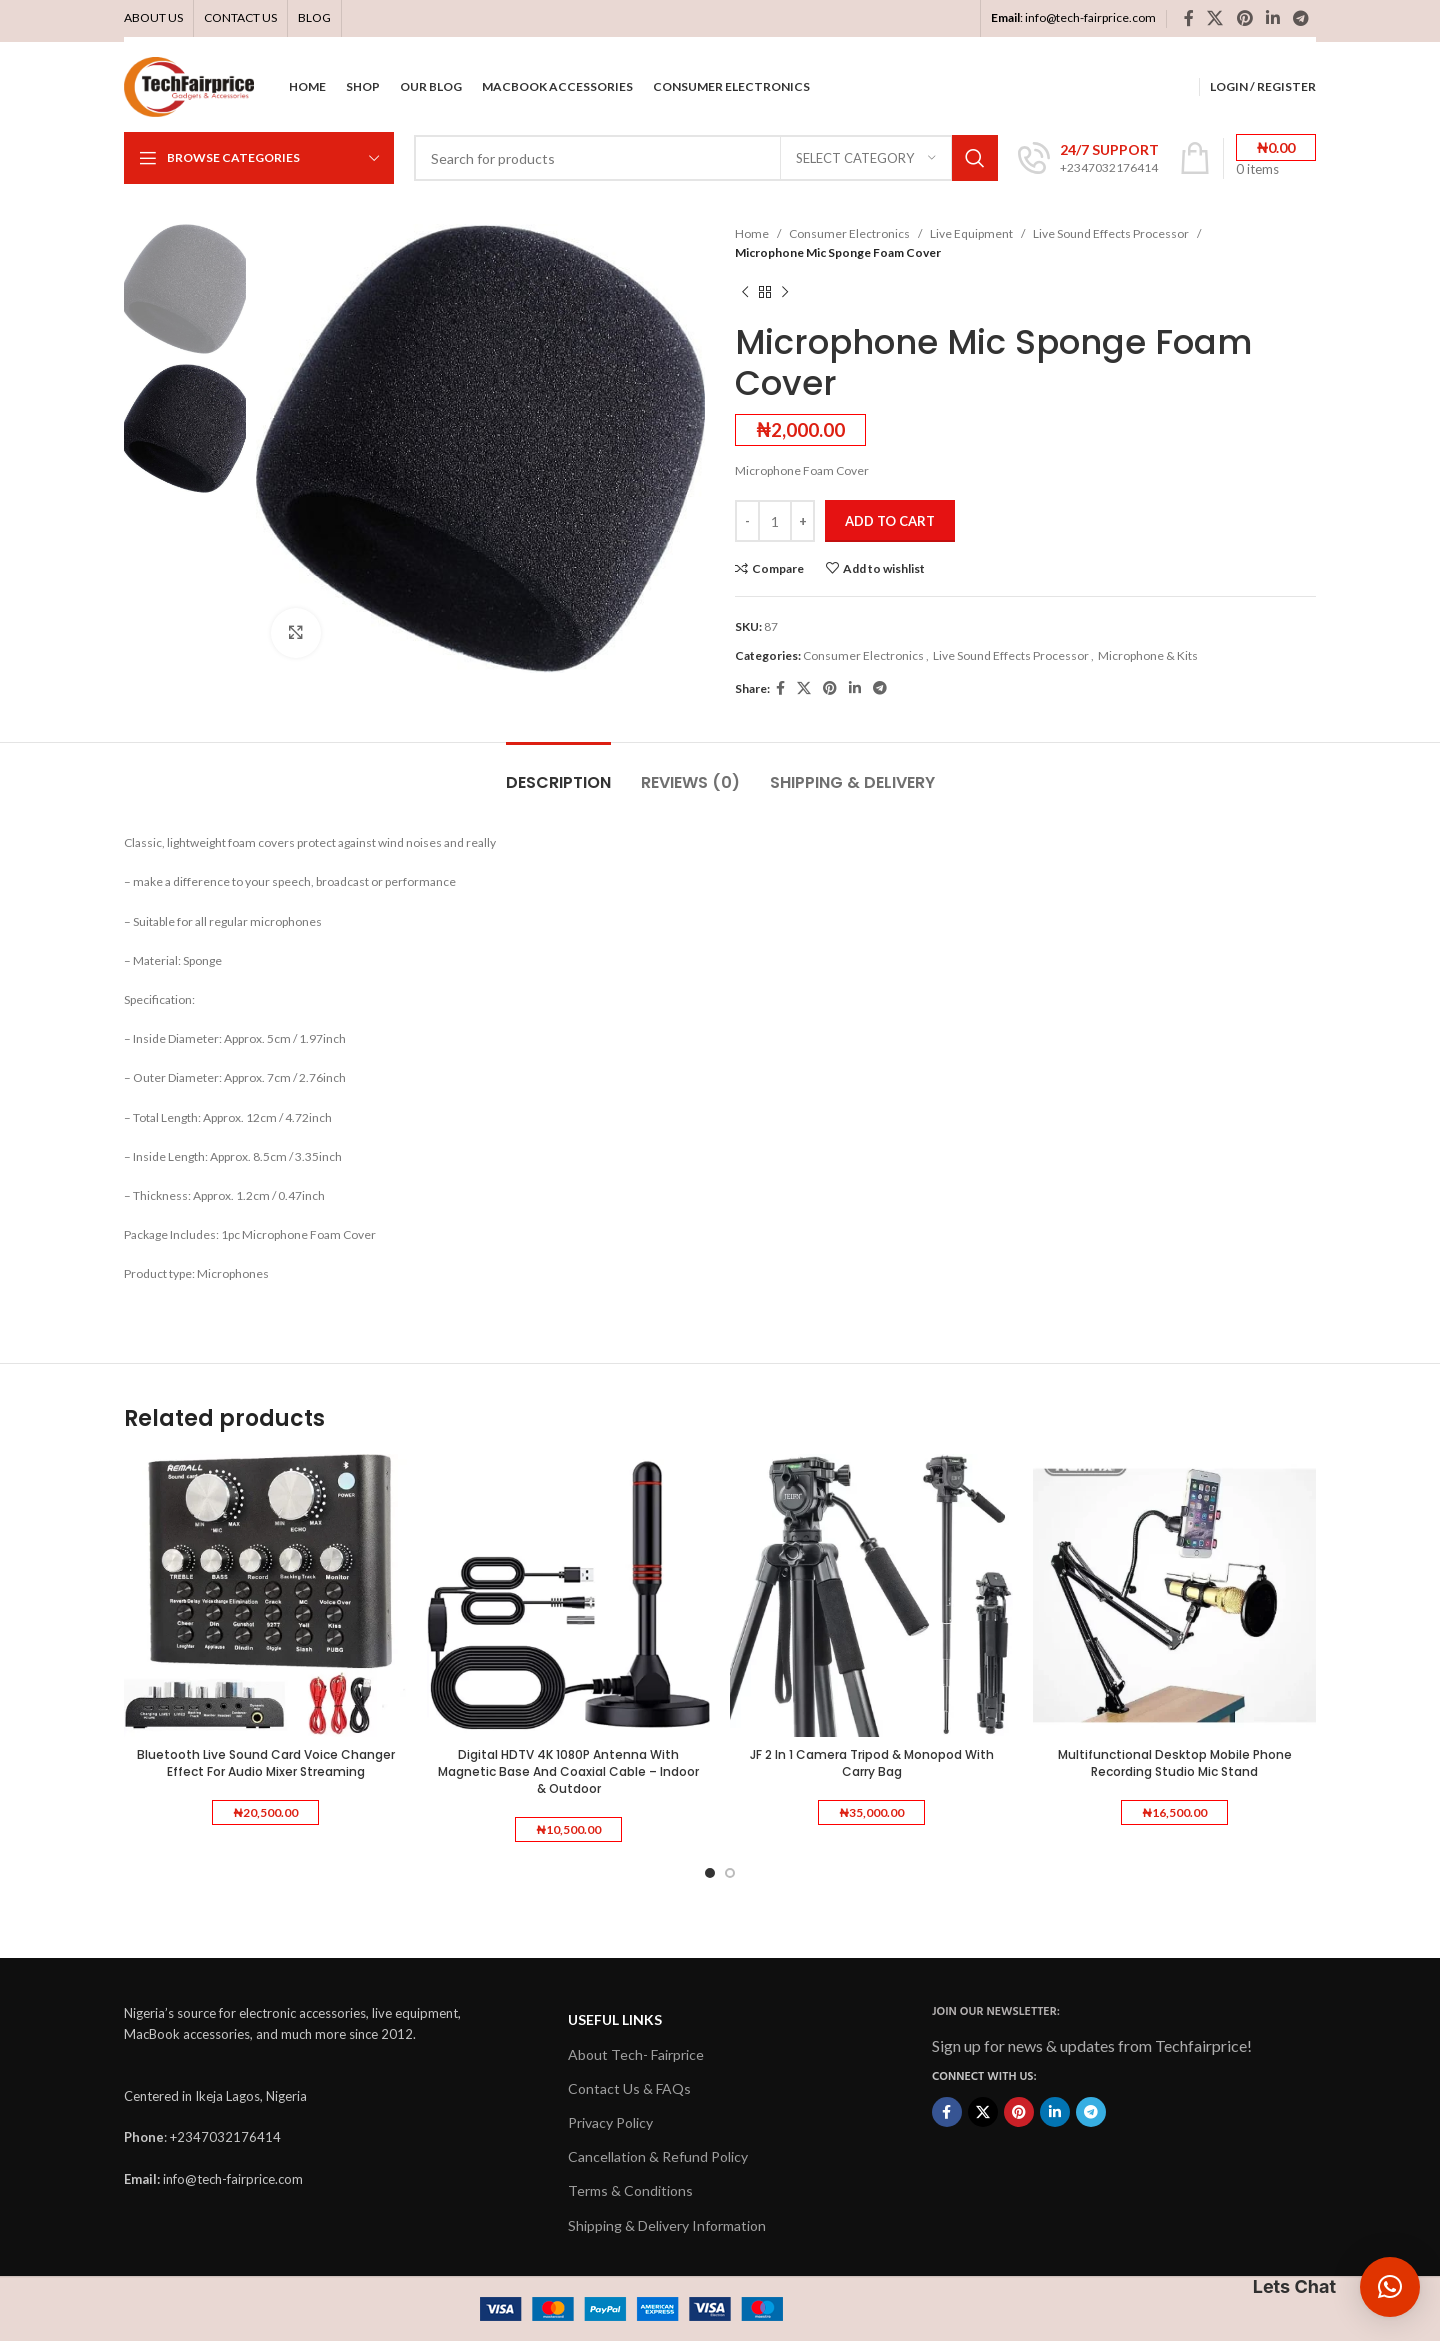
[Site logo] (189, 85)
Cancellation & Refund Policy (658, 2156)
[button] (1390, 2287)
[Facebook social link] (1188, 18)
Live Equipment (971, 233)
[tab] (558, 772)
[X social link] (1215, 18)
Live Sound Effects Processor (1111, 233)
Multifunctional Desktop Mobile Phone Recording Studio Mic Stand (1175, 1763)
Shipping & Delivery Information (667, 2225)
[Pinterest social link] (1244, 18)
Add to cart (890, 521)
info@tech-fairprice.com (1090, 17)
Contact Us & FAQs (629, 2088)
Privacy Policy (610, 2122)
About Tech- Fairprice (636, 2054)
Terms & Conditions (630, 2190)
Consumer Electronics (849, 233)
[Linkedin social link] (1272, 18)
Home (752, 233)
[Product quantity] (775, 521)
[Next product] (785, 292)
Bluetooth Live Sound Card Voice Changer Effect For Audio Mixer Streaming (266, 1763)
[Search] (706, 158)
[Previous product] (745, 292)
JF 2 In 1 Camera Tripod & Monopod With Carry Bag (872, 1763)
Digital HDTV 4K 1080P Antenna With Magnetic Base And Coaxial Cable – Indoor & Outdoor (568, 1771)
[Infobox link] (1088, 158)
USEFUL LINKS (615, 2019)
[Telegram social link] (1301, 18)
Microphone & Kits (1148, 655)
